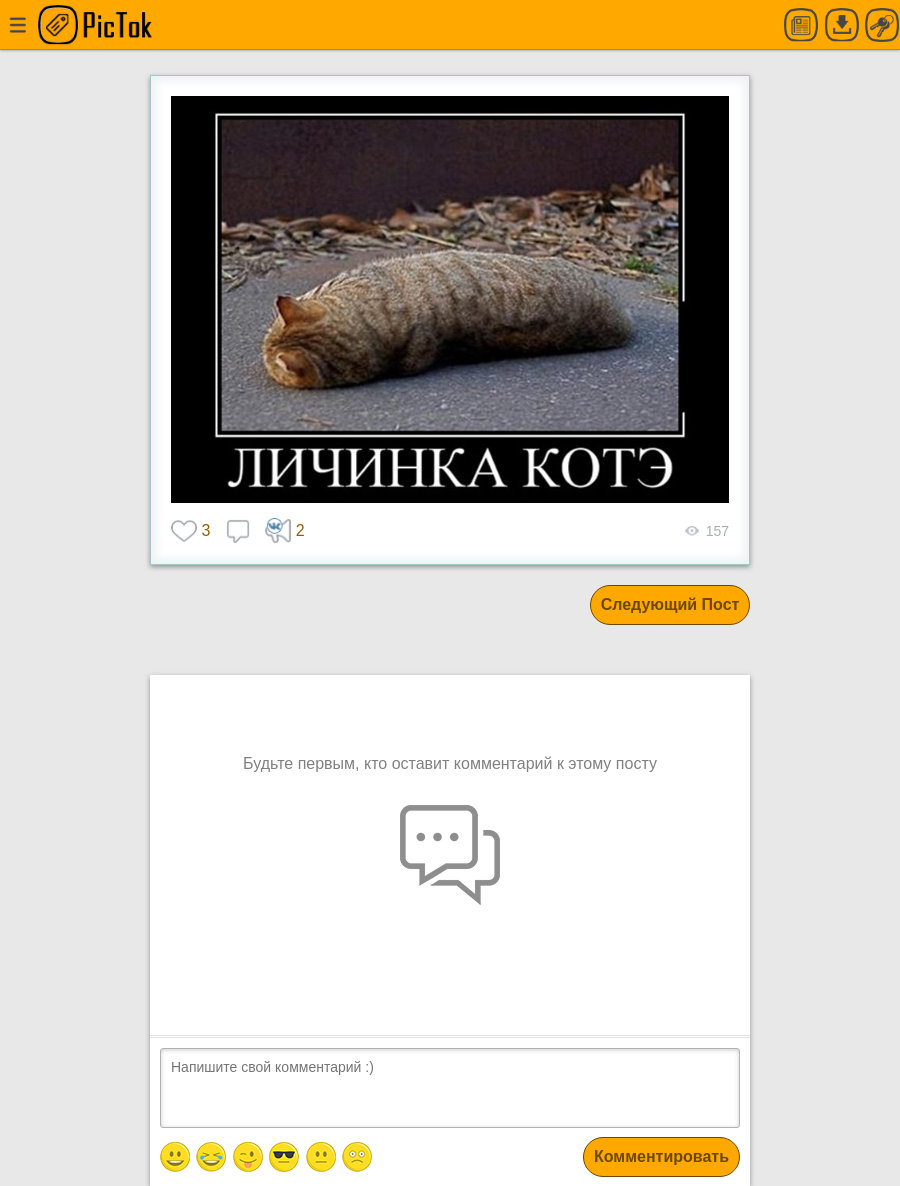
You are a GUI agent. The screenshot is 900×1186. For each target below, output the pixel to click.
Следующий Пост (670, 604)
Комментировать (661, 1156)
